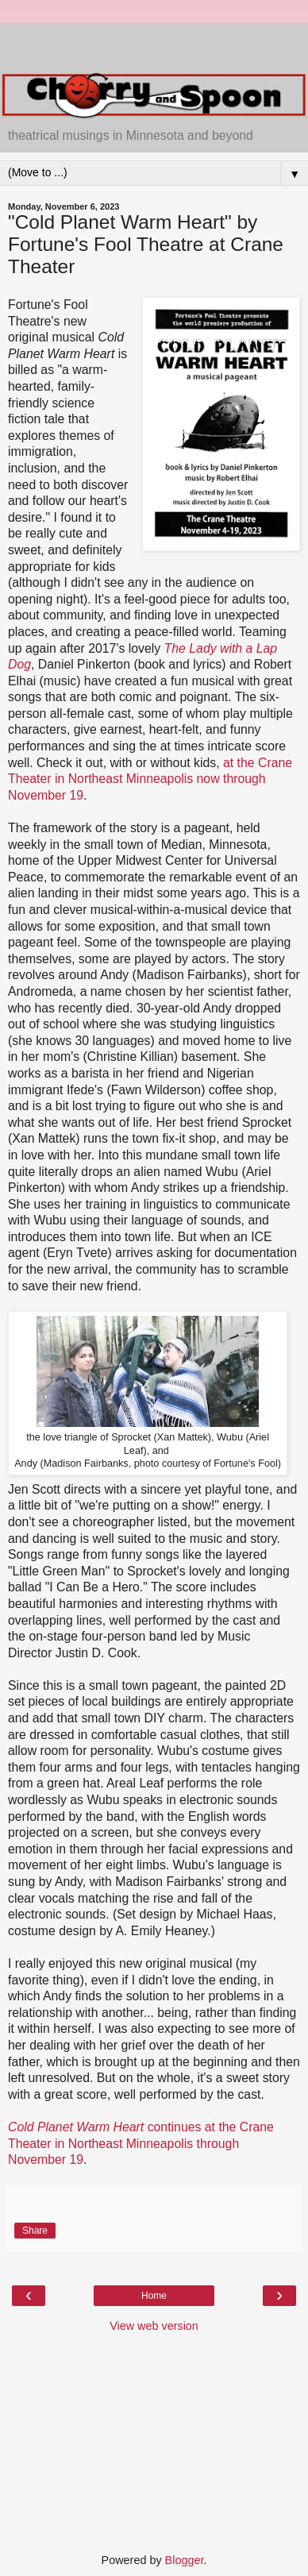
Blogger (184, 2560)
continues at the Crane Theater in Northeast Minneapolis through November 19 (141, 2143)
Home (154, 2295)
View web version (154, 2326)
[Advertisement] (154, 44)
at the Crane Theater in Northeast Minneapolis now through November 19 (150, 779)
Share (35, 2230)
